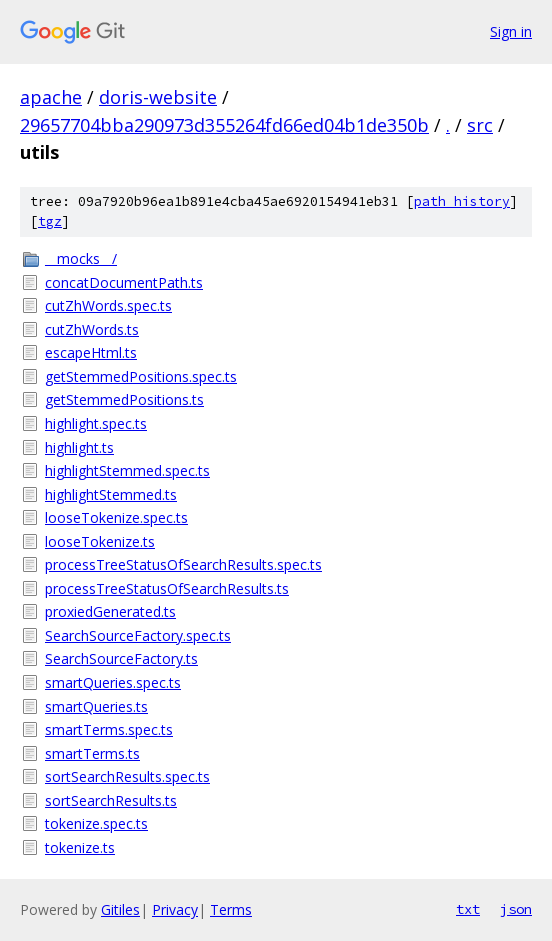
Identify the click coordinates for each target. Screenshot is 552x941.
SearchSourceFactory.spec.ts (138, 635)
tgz (50, 221)
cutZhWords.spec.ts (108, 305)
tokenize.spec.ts (96, 823)
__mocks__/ (81, 258)
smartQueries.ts (96, 706)
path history (462, 201)
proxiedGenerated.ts (110, 611)
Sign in (511, 31)
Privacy (175, 909)
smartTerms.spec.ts (109, 729)
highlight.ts (79, 447)
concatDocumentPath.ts (124, 282)
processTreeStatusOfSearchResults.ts (167, 588)
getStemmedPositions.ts (124, 399)
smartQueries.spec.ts (113, 682)
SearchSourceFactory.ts (121, 658)
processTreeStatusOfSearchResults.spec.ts (183, 564)
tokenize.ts (80, 847)
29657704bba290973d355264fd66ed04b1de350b (224, 125)
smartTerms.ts (92, 753)
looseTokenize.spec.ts (116, 517)
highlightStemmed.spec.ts (127, 470)
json (516, 909)
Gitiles (120, 909)
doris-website (158, 97)
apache (51, 97)
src (480, 125)
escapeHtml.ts (91, 352)
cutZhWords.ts (92, 329)
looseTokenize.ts (100, 541)
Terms (231, 909)
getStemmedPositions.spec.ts (141, 376)
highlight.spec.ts (96, 423)
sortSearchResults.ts (111, 800)
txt (468, 909)
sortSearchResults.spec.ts (127, 776)
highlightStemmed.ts (111, 494)
